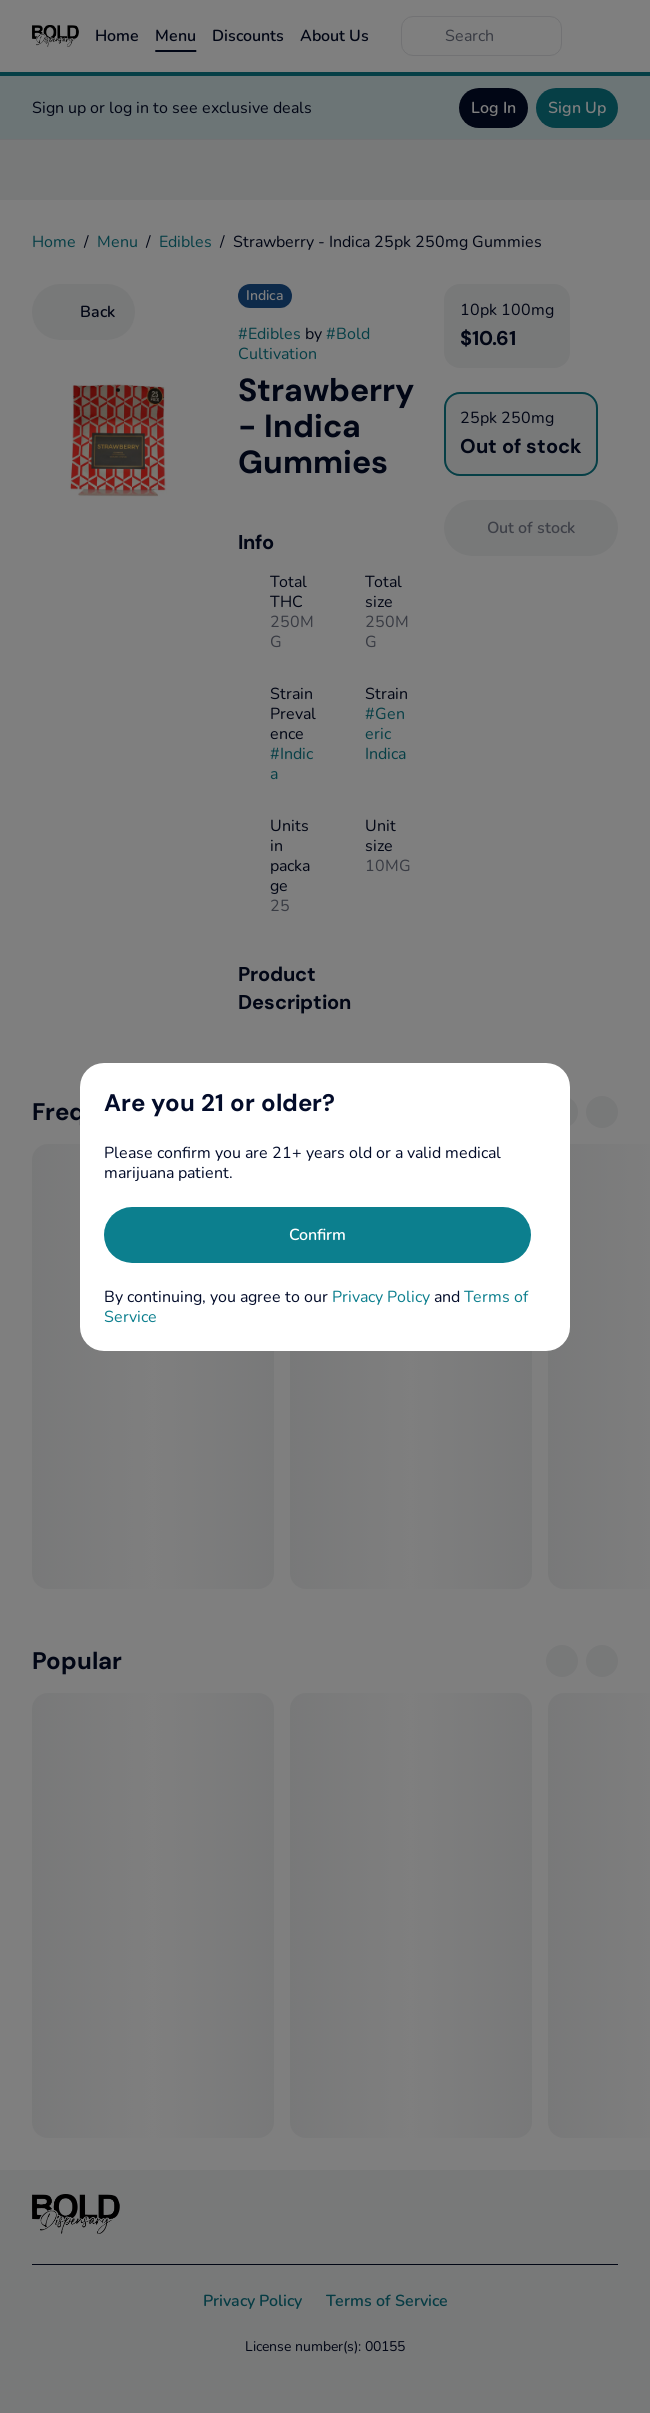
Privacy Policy (381, 1297)
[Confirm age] (317, 1235)
